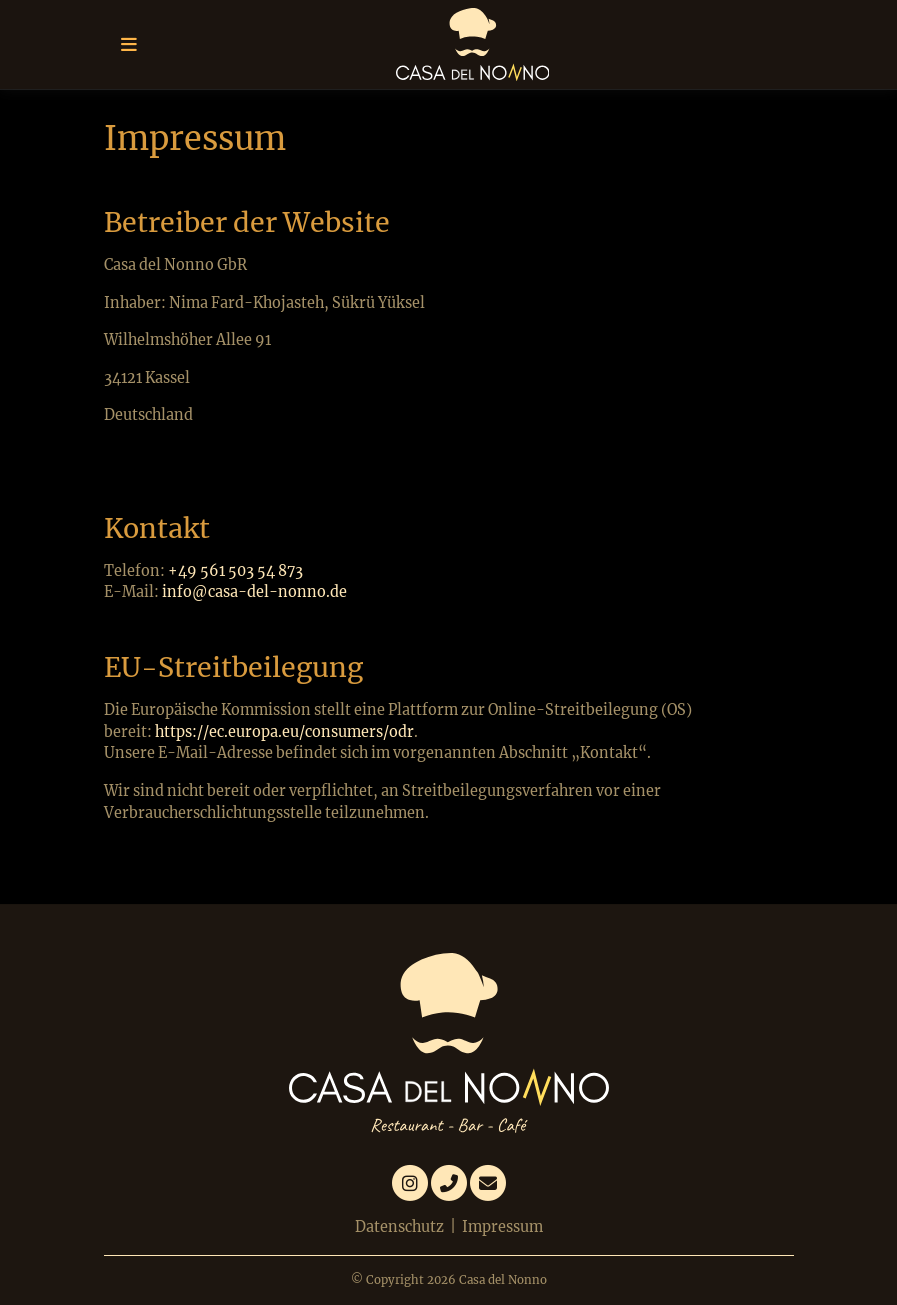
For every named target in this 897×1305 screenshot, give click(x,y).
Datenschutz (399, 1227)
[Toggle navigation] (129, 44)
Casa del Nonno (503, 1280)
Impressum (502, 1227)
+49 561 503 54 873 (235, 571)
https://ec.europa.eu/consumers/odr (284, 732)
